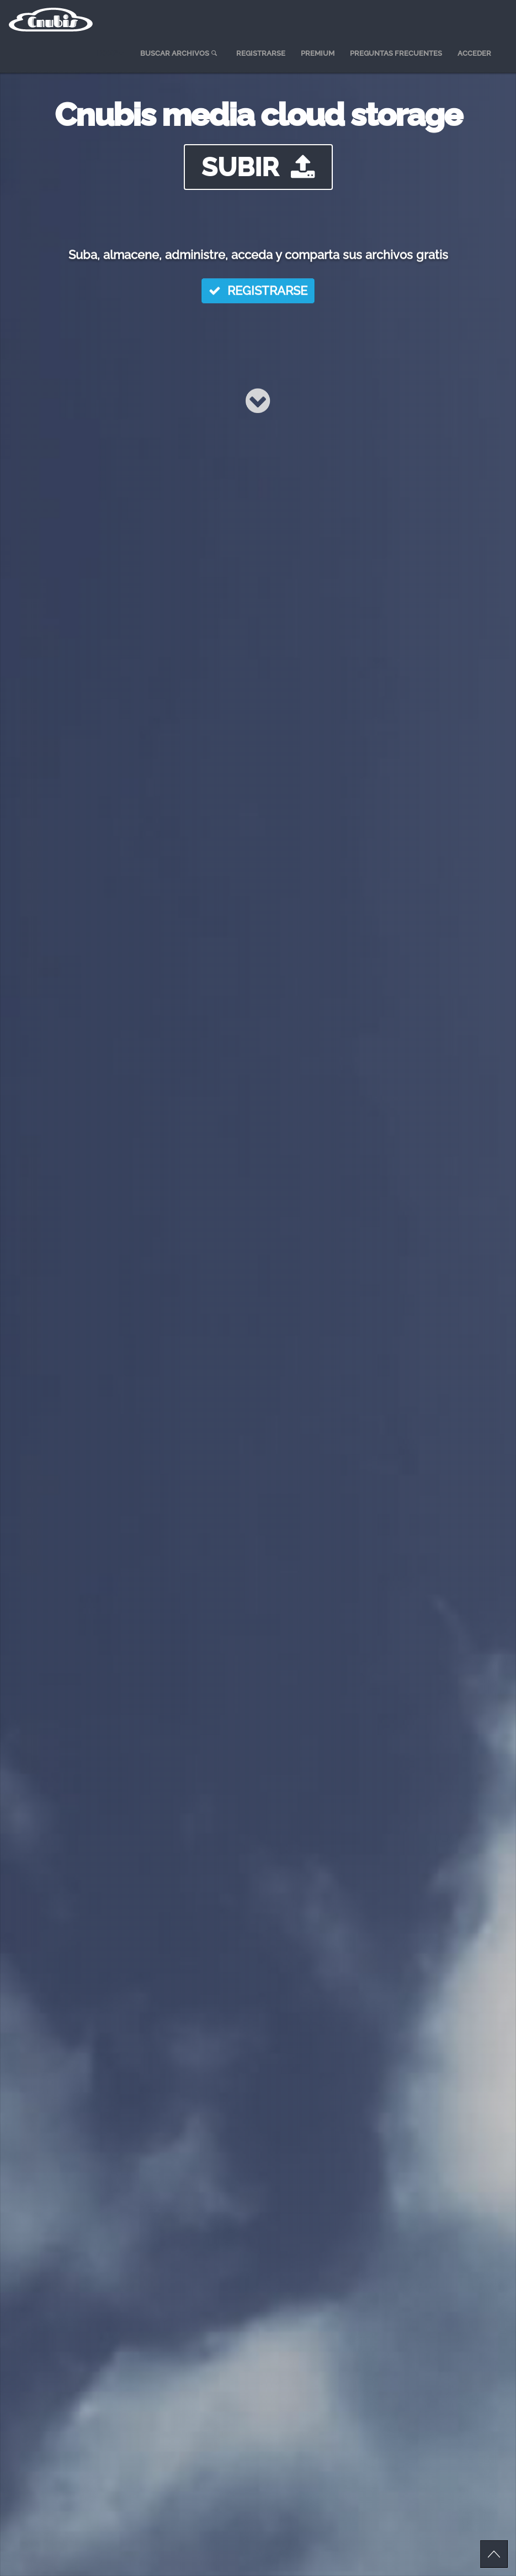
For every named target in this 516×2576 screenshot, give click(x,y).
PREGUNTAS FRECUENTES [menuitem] (396, 53)
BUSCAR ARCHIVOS (179, 53)
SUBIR (258, 167)
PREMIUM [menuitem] (317, 53)
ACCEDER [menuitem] (474, 53)
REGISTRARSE (258, 291)
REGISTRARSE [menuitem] (260, 53)
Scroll (494, 2554)
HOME (109, 53)
